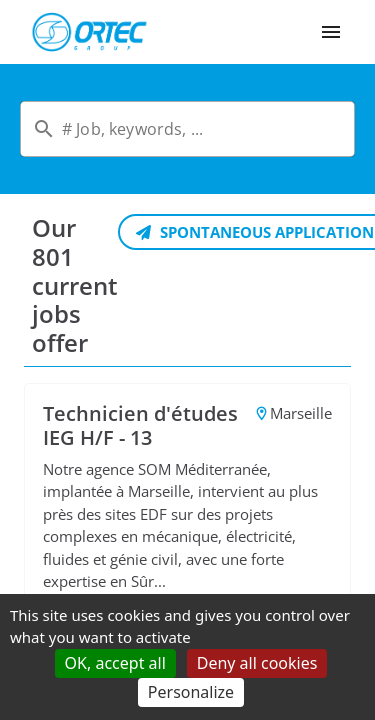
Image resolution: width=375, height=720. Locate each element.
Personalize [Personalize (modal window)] (191, 692)
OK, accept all (115, 663)
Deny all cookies (257, 663)
